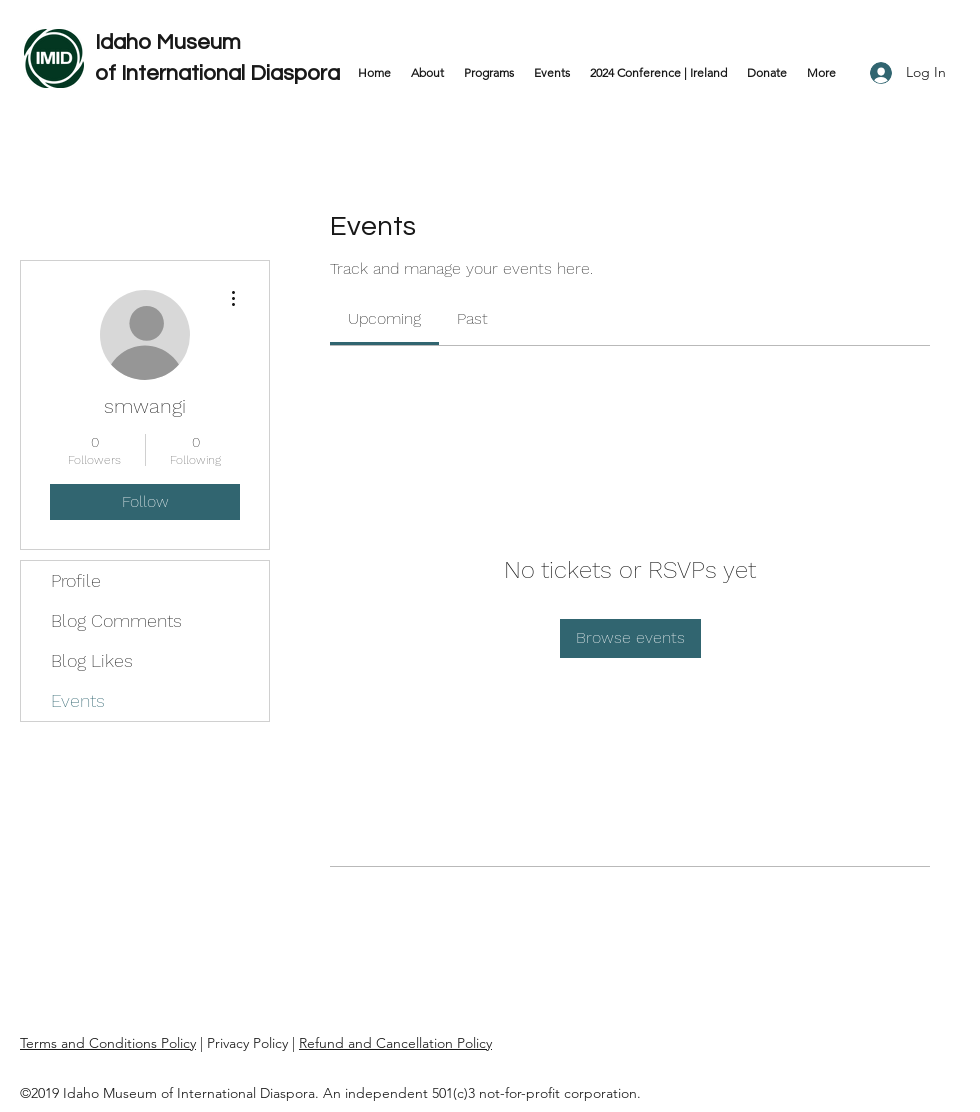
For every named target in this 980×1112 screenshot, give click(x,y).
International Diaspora (230, 73)
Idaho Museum (170, 42)
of (108, 73)
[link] (384, 318)
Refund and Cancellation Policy (395, 1043)
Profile (76, 580)
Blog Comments (116, 620)
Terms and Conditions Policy (108, 1043)
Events (78, 700)
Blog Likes (92, 660)
